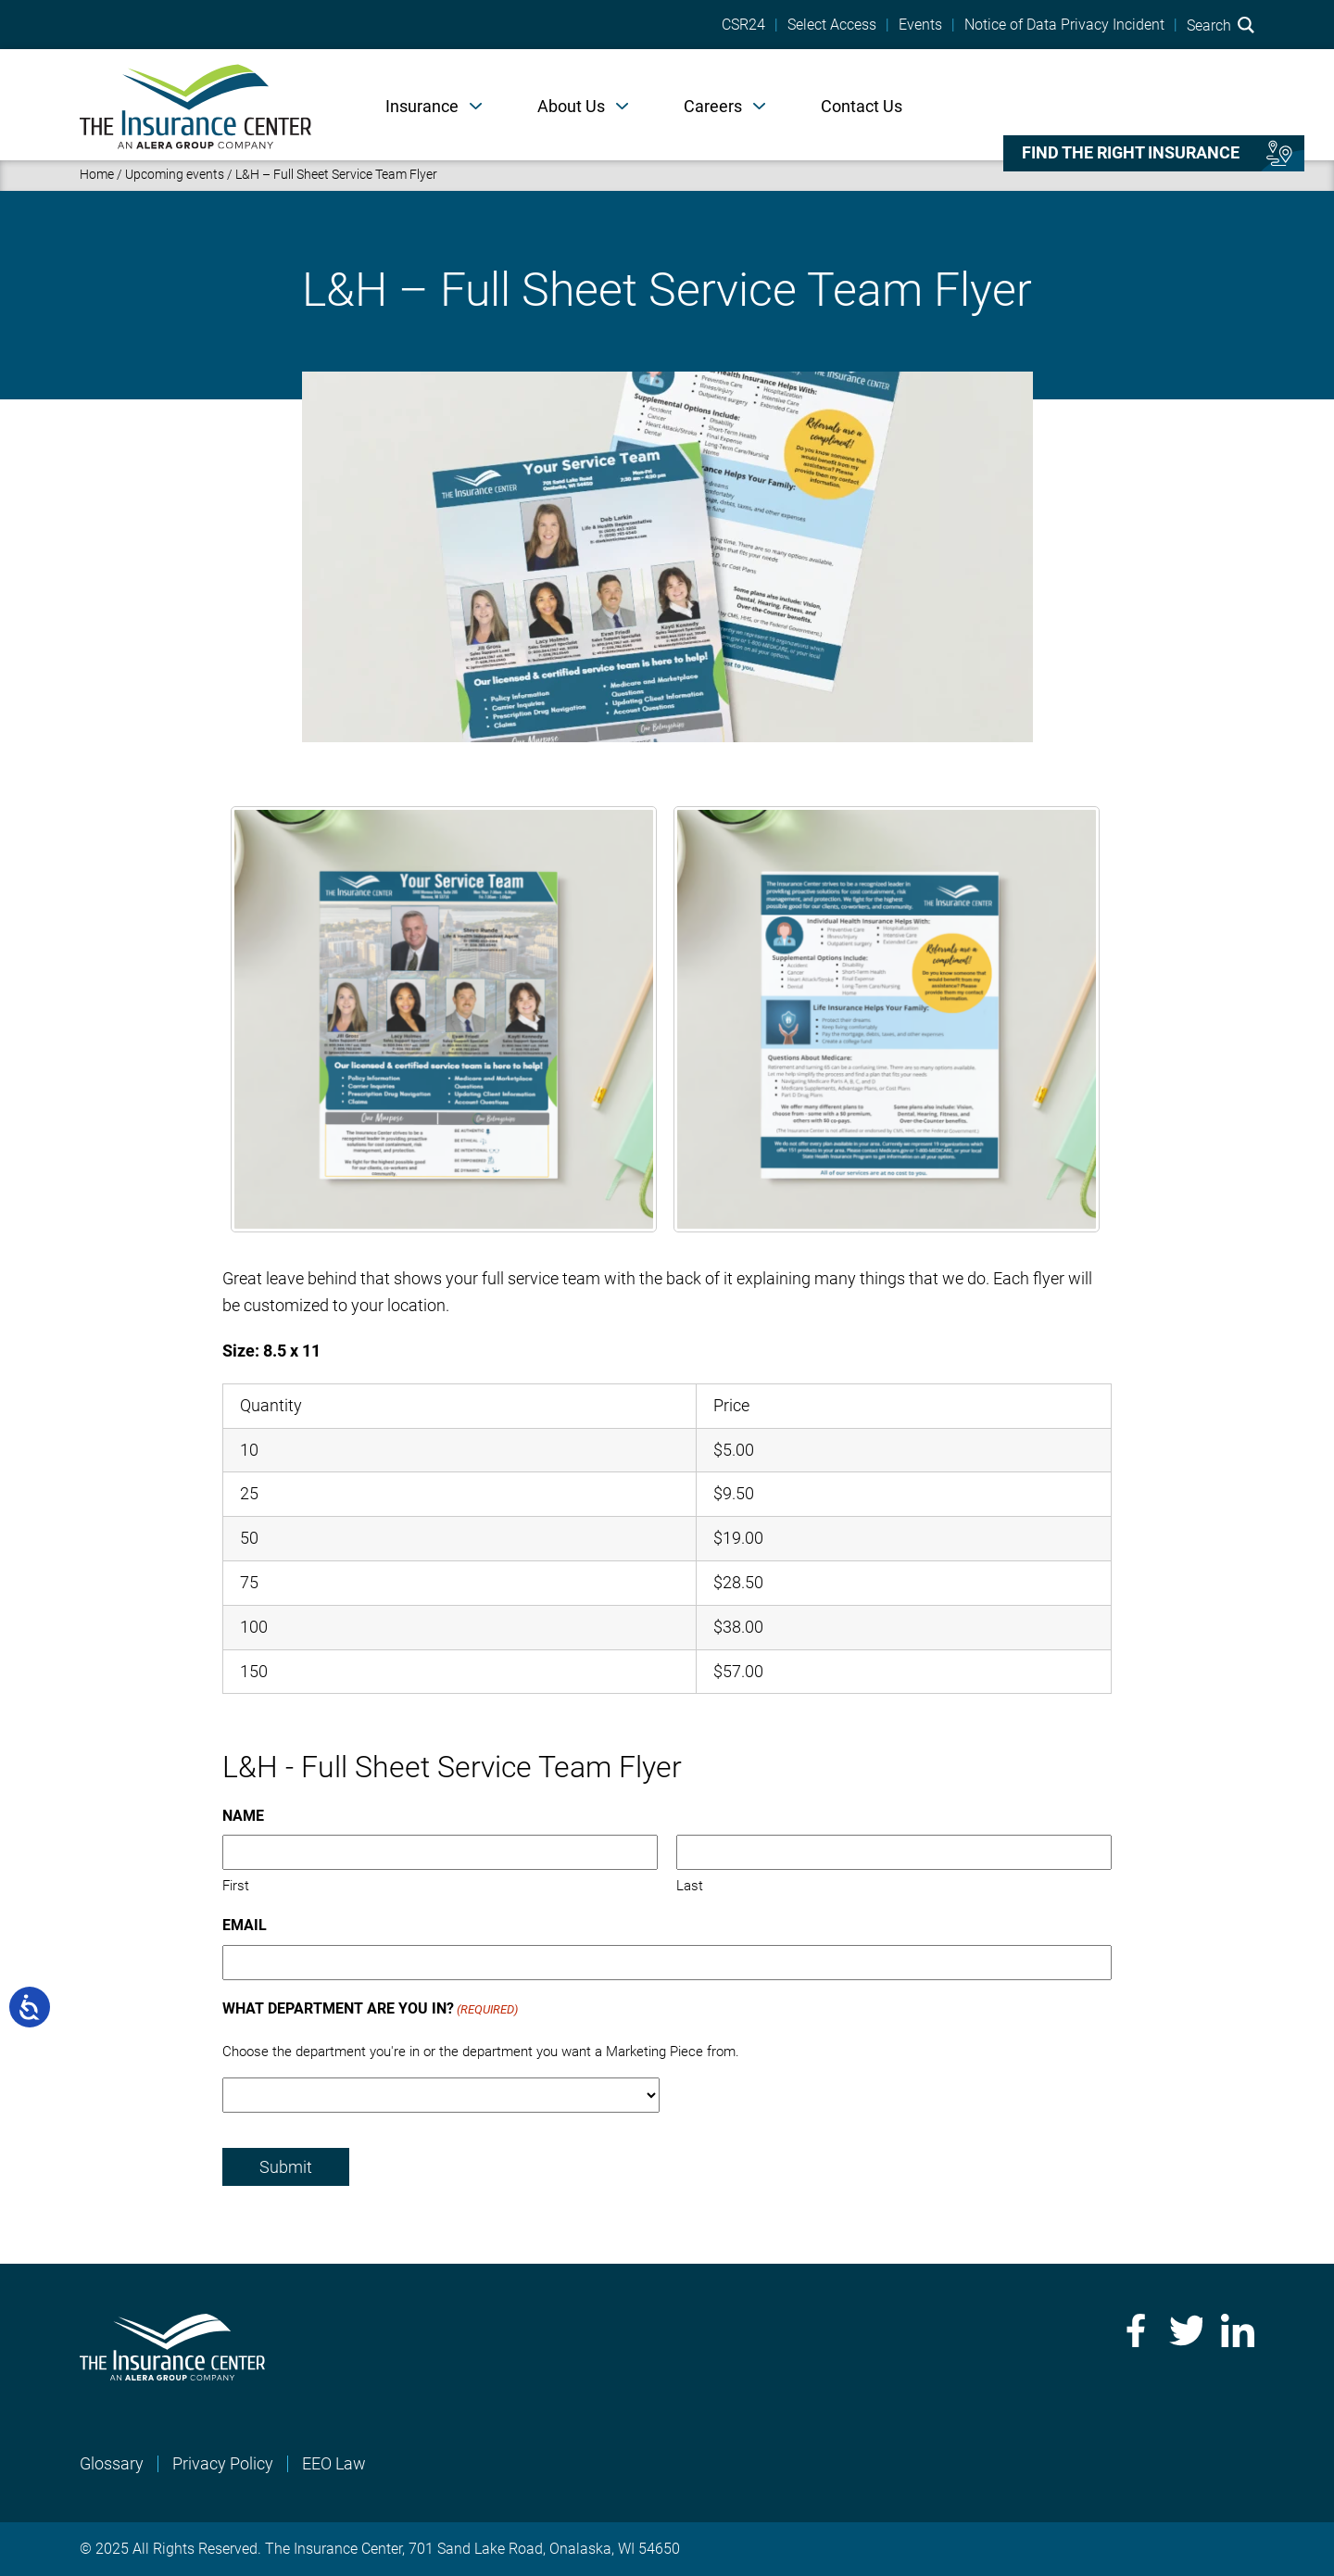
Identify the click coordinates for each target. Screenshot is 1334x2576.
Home (97, 174)
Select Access (831, 25)
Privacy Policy (222, 2463)
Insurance (422, 106)
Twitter (1185, 2330)
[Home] (195, 105)
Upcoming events (174, 174)
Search (1220, 25)
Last (689, 1885)
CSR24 (743, 25)
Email (244, 1925)
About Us (571, 106)
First (235, 1885)
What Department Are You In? (370, 2010)
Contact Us (861, 106)
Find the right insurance (1131, 153)
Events (920, 25)
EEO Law (334, 2463)
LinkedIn (1237, 2330)
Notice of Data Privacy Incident (1064, 25)
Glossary (112, 2463)
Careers (713, 106)
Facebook (1134, 2330)
